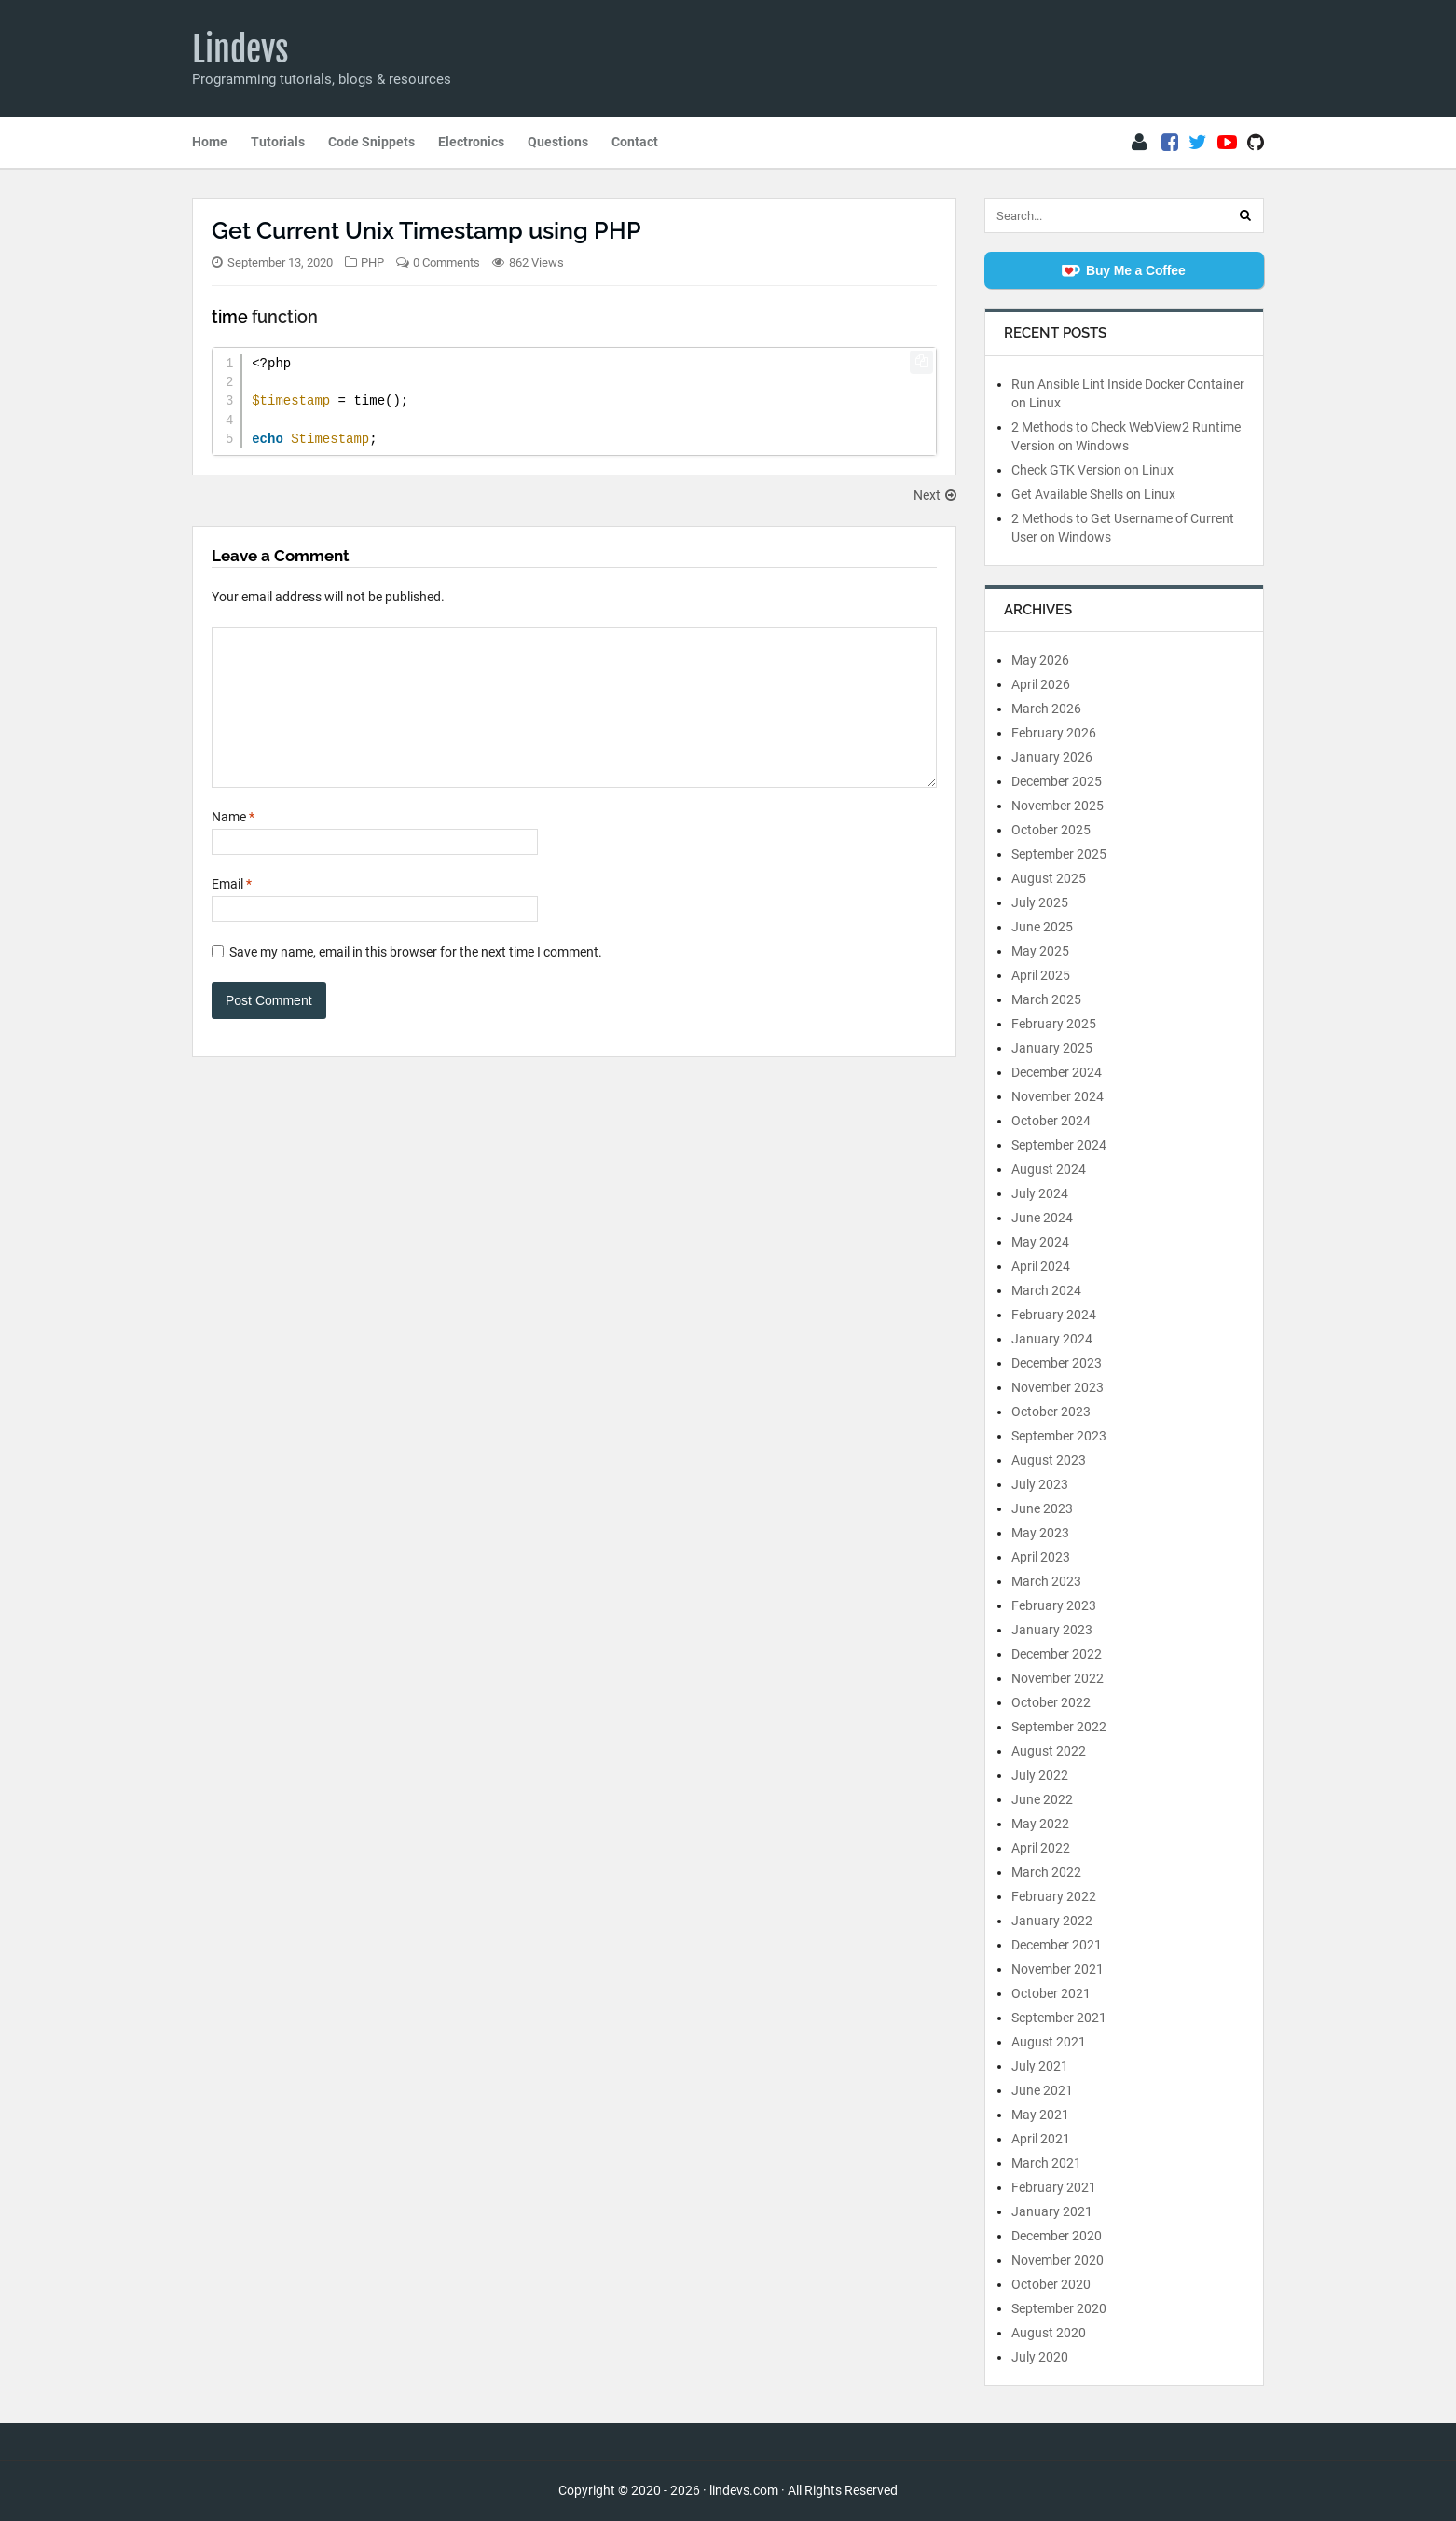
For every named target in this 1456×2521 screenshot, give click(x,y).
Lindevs (240, 49)
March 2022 (1046, 1872)
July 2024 (1039, 1193)
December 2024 (1056, 1072)
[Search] (1245, 215)
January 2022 (1051, 1920)
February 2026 (1053, 732)
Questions (558, 141)
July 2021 (1039, 2066)
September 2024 (1058, 1144)
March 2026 (1046, 708)
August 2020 (1048, 2332)
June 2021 (1042, 2090)
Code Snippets (371, 141)
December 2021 (1056, 1944)
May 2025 (1040, 951)
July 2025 (1039, 902)
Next (934, 495)
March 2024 (1046, 1290)
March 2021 (1046, 2163)
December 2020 (1056, 2235)
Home (209, 141)
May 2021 (1040, 2114)
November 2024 (1057, 1096)
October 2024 (1051, 1120)
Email (232, 911)
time (230, 316)
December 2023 (1056, 1363)
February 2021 (1053, 2187)
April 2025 (1040, 975)
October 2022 (1051, 1702)
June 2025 (1042, 926)
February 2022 (1053, 1896)
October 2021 (1051, 1993)
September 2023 (1058, 1435)
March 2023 (1046, 1581)
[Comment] (574, 721)
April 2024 (1040, 1266)
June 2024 (1042, 1217)
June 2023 (1042, 1508)
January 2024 (1051, 1338)
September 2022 (1058, 1726)
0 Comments (446, 262)
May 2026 (1040, 660)
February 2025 (1053, 1023)
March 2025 (1046, 999)
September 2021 (1058, 2017)
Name (233, 844)
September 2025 (1058, 854)
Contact (634, 141)
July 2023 (1039, 1484)
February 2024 (1053, 1314)
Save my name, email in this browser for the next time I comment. (415, 979)
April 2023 (1040, 1557)
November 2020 (1057, 2259)
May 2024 (1040, 1241)
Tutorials (278, 141)
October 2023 (1051, 1411)
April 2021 (1040, 2138)
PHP (372, 262)
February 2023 (1053, 1605)
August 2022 (1048, 1750)
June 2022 (1042, 1799)
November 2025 (1057, 805)
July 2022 (1039, 1775)
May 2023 (1040, 1532)
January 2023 (1051, 1629)
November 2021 (1057, 1969)
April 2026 (1040, 684)
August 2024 (1048, 1169)
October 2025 (1051, 829)
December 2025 (1056, 781)
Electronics (471, 141)
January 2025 (1051, 1047)
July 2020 (1039, 2356)
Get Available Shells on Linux (1093, 494)
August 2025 (1048, 878)
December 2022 (1056, 1653)
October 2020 (1051, 2284)
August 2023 (1048, 1460)
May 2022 (1040, 1823)
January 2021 (1051, 2211)
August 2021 (1048, 2041)
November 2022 (1057, 1678)
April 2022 (1040, 1847)
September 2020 (1058, 2308)
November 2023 (1057, 1387)
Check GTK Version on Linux (1092, 469)
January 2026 (1051, 757)
